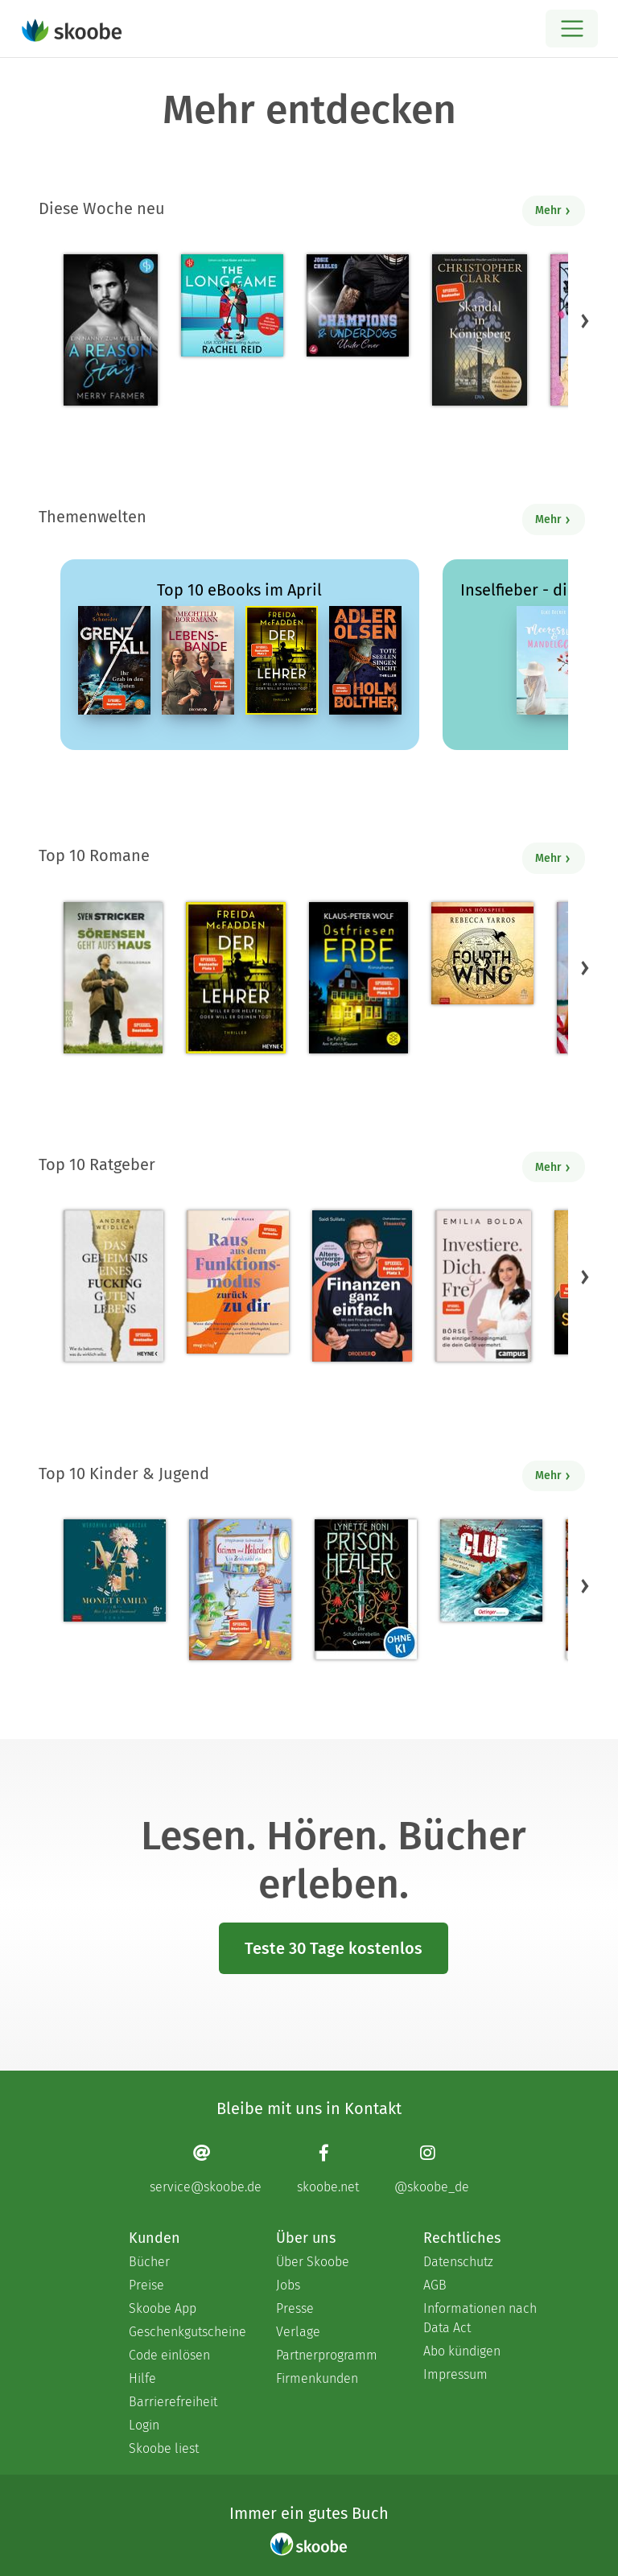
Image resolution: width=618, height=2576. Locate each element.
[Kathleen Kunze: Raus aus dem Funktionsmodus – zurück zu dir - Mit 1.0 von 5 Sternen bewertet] (238, 1282)
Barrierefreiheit (173, 2401)
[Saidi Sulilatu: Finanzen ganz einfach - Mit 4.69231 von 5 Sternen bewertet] (361, 1286)
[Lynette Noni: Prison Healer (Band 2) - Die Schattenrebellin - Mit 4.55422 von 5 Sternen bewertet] (366, 1589)
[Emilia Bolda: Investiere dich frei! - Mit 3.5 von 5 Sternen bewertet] (483, 1286)
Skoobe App (162, 2308)
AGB (435, 2285)
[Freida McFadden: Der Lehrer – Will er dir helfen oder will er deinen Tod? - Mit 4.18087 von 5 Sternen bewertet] (235, 977)
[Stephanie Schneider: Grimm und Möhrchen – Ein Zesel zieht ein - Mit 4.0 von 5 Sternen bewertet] (240, 1589)
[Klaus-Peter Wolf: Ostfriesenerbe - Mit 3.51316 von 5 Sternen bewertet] (358, 977)
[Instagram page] (431, 2168)
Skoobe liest (164, 2448)
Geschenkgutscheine (186, 2331)
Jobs (288, 2285)
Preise (146, 2285)
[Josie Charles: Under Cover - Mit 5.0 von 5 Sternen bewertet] (358, 305)
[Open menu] (572, 28)
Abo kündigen (462, 2351)
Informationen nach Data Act (480, 2318)
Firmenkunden (317, 2378)
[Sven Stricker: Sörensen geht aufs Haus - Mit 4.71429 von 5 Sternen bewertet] (113, 977)
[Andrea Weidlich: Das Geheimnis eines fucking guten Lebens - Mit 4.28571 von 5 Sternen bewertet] (113, 1286)
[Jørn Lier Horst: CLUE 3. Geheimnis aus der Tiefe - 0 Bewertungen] (491, 1570)
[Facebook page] (328, 2168)
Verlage (298, 2331)
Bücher (149, 2261)
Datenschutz (458, 2261)
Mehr (553, 210)
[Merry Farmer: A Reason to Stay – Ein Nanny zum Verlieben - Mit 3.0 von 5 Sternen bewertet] (111, 330)
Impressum (455, 2374)
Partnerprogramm (326, 2355)
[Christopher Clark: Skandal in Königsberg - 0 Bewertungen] (479, 330)
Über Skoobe (312, 2261)
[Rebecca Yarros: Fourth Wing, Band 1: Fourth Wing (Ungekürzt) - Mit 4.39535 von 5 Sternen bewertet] (482, 953)
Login (144, 2425)
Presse (295, 2308)
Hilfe (142, 2378)
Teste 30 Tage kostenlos (333, 1948)
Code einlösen (169, 2355)
